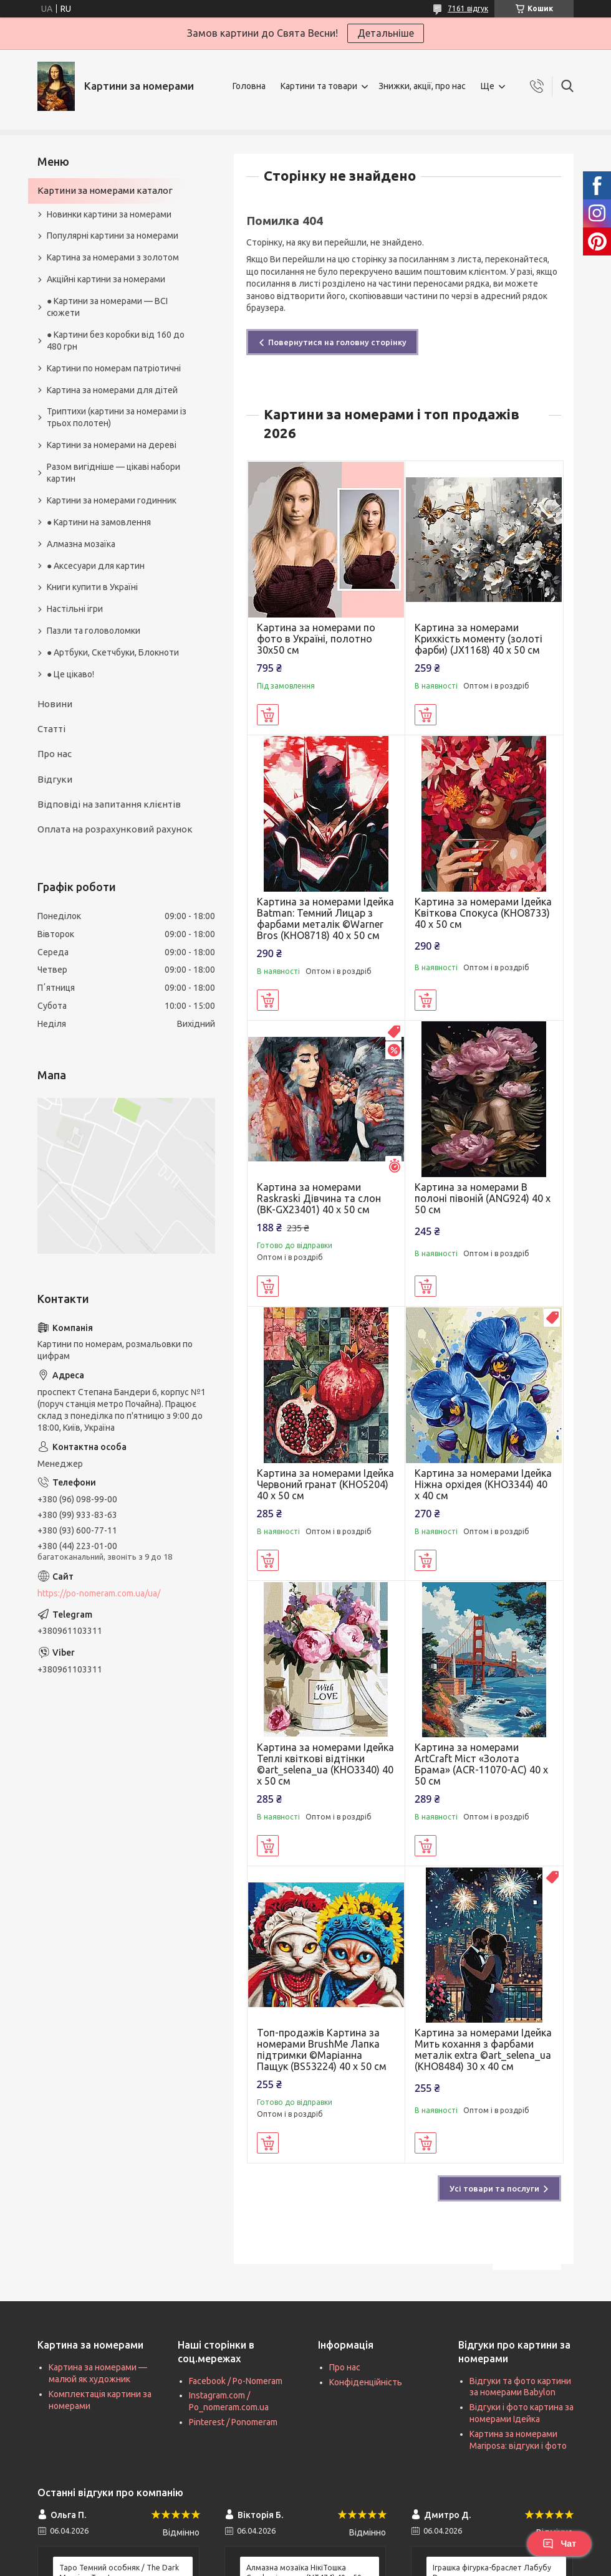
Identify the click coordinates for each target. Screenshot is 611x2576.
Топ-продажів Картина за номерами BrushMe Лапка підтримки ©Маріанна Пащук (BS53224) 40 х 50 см (322, 2049)
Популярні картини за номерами (112, 236)
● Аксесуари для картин (96, 566)
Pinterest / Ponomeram (233, 2422)
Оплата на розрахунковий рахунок (115, 829)
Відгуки (54, 779)
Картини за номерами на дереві (111, 445)
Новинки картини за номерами (109, 214)
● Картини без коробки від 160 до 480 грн (116, 340)
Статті (51, 728)
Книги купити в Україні (92, 587)
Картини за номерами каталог (105, 190)
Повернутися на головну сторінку (337, 342)
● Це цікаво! (70, 674)
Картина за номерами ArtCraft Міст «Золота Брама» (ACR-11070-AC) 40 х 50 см (481, 1764)
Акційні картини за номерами (106, 279)
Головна (249, 86)
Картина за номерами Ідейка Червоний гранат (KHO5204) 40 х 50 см (325, 1484)
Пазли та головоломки (93, 631)
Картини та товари (319, 86)
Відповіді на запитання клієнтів (109, 804)
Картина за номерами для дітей (112, 390)
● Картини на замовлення (99, 522)
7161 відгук (468, 8)
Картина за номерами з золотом (113, 257)
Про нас (54, 753)
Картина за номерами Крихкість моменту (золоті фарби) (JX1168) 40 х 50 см (478, 639)
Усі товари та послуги (494, 2188)
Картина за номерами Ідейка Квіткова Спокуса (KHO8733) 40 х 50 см (483, 913)
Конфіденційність (365, 2382)
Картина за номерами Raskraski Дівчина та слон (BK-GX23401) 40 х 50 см (319, 1198)
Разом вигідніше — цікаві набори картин (113, 473)
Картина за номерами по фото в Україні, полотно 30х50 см (316, 639)
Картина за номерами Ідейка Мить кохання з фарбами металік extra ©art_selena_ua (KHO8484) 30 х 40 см (483, 2049)
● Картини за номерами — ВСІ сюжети (107, 307)
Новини (54, 704)
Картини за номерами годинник (111, 500)
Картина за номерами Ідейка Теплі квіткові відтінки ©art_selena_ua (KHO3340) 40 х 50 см (325, 1764)
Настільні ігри (75, 609)
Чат (559, 2543)
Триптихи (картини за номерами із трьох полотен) (116, 417)
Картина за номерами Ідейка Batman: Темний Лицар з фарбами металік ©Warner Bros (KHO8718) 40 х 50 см (325, 918)
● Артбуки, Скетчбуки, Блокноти (113, 652)
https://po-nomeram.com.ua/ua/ (98, 1593)
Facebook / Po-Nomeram (235, 2381)
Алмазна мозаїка (81, 544)
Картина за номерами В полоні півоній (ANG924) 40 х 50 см (483, 1198)
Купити (268, 714)
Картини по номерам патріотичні (114, 368)
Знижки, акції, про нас (422, 86)
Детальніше (385, 33)
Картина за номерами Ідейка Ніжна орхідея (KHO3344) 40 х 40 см (483, 1484)
